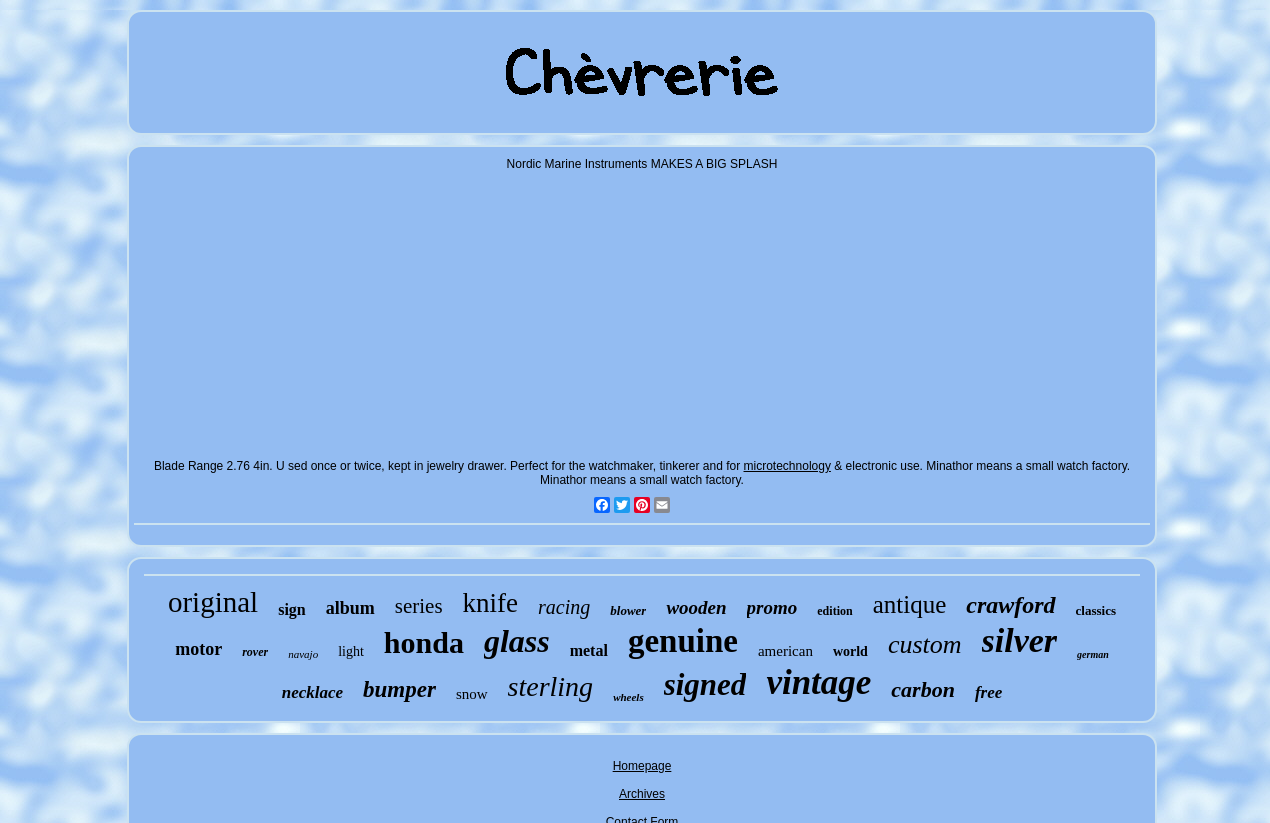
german (1093, 654)
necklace (312, 692)
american (785, 651)
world (850, 651)
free (988, 692)
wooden (696, 607)
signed (705, 684)
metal (589, 650)
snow (472, 694)
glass (517, 641)
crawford (1010, 605)
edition (834, 611)
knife (490, 603)
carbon (923, 689)
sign (292, 609)
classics (1096, 610)
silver (1020, 640)
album (350, 608)
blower (628, 610)
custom (925, 644)
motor (198, 649)
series (419, 606)
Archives (642, 794)
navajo (303, 654)
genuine (683, 641)
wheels (628, 697)
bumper (399, 689)
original (213, 602)
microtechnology (787, 466)
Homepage (642, 766)
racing (564, 607)
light (351, 651)
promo (772, 607)
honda (424, 642)
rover (255, 652)
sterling (551, 686)
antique (910, 604)
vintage (818, 682)
